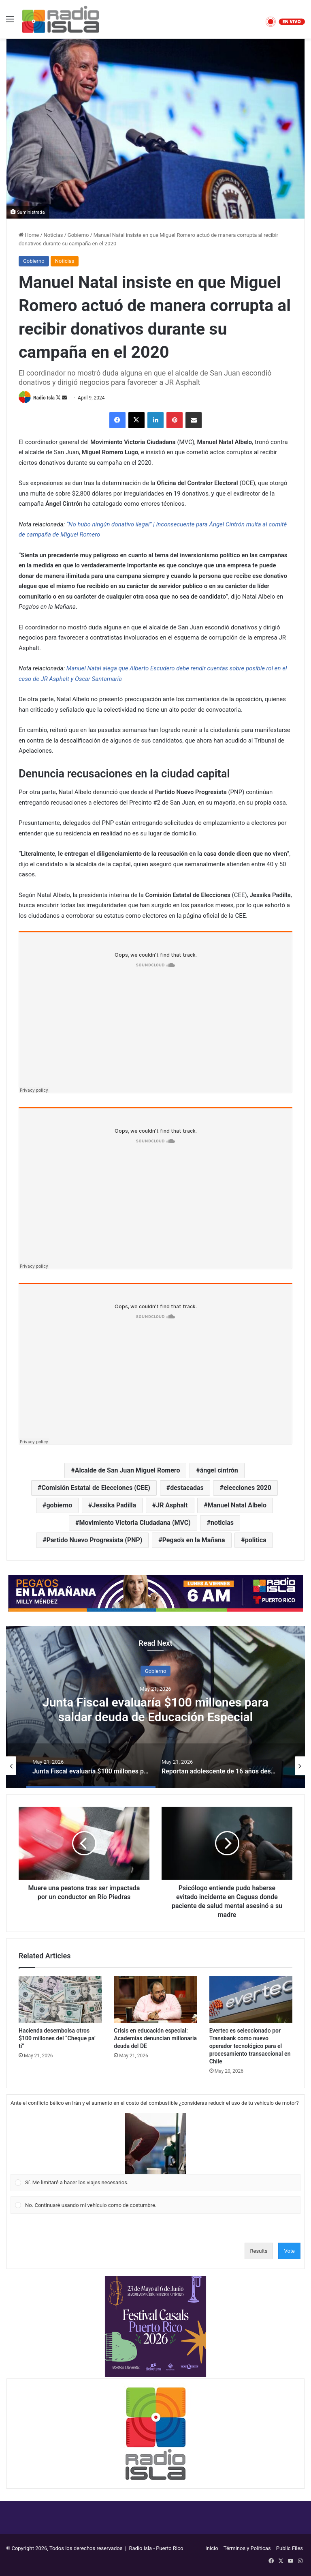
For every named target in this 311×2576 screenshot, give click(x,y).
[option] (155, 1707)
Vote (289, 2251)
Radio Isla (44, 398)
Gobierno (78, 235)
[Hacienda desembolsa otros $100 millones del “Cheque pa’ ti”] (60, 1999)
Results (259, 2251)
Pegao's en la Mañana (193, 1540)
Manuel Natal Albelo (237, 1505)
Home (29, 235)
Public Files (289, 2548)
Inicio (211, 2548)
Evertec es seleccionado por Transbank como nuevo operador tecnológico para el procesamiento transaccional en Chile (250, 2046)
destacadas (187, 1488)
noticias (222, 1522)
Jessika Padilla (114, 1505)
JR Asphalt (171, 1505)
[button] (155, 2143)
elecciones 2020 (247, 1488)
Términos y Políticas (247, 2548)
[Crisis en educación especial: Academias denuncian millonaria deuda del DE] (155, 1999)
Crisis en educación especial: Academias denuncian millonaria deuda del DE (155, 2038)
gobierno (59, 1505)
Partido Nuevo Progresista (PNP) (95, 1540)
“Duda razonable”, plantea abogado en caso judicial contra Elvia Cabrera (156, 1709)
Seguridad (155, 1671)
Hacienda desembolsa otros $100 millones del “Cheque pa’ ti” (57, 2038)
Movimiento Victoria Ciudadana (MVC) (135, 1522)
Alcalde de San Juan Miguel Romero (127, 1470)
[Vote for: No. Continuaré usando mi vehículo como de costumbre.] (155, 2205)
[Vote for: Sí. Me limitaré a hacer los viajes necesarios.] (155, 2152)
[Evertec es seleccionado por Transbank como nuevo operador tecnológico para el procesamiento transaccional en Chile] (250, 1999)
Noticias (53, 235)
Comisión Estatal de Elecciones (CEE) (96, 1488)
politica (255, 1540)
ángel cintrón (219, 1470)
